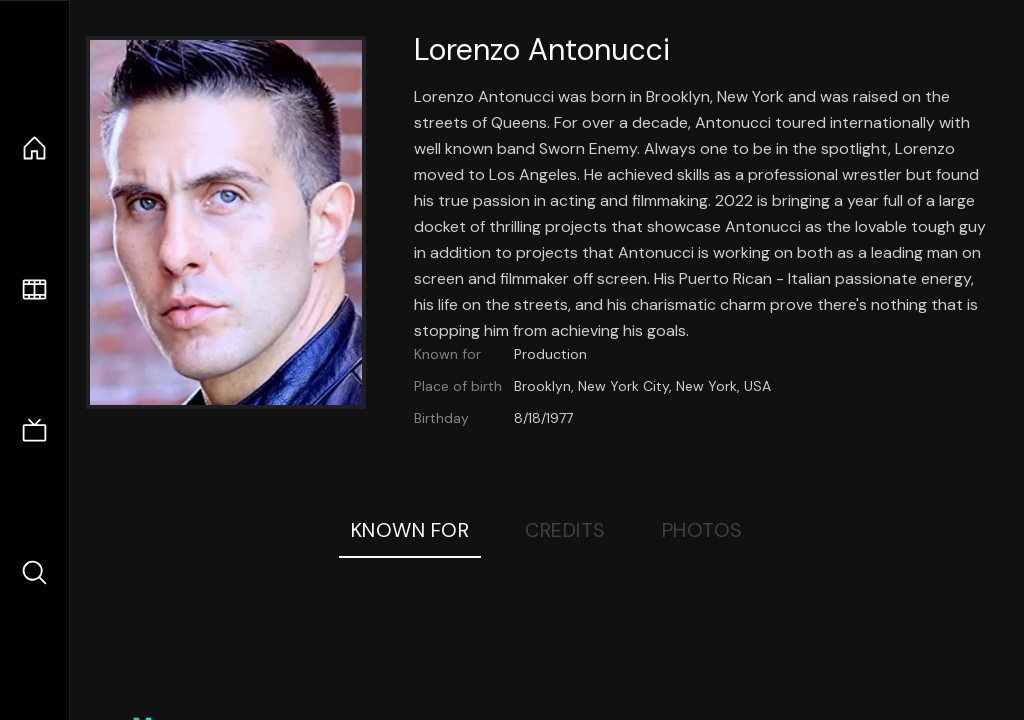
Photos (702, 530)
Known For (410, 530)
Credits (565, 530)
